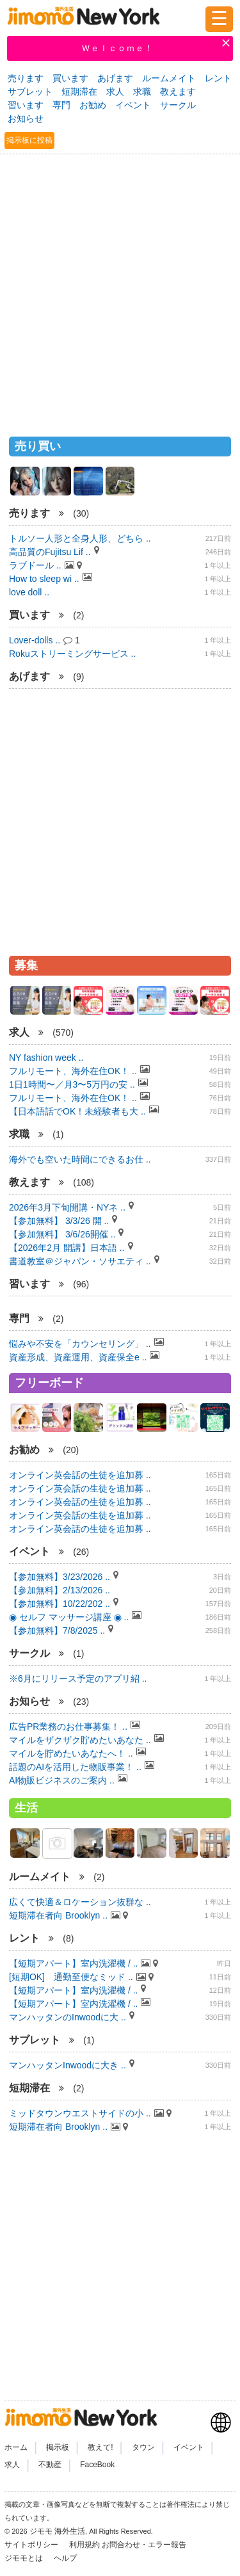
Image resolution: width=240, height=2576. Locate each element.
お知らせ (26, 118)
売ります (26, 78)
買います (70, 78)
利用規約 (84, 2544)
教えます (178, 91)
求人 (115, 91)
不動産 (49, 2464)
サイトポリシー (32, 2544)
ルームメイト (169, 78)
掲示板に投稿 (29, 140)
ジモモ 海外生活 (57, 2531)
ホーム (16, 2447)
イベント (133, 105)
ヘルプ (65, 2558)
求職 (142, 91)
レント (218, 78)
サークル (178, 105)
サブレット (30, 91)
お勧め (92, 105)
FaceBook (97, 2464)
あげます (115, 78)
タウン (143, 2447)
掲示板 (57, 2447)
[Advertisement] (120, 290)
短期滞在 (79, 91)
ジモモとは (24, 2558)
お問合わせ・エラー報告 (145, 2544)
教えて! (100, 2447)
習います (26, 105)
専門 (61, 105)
